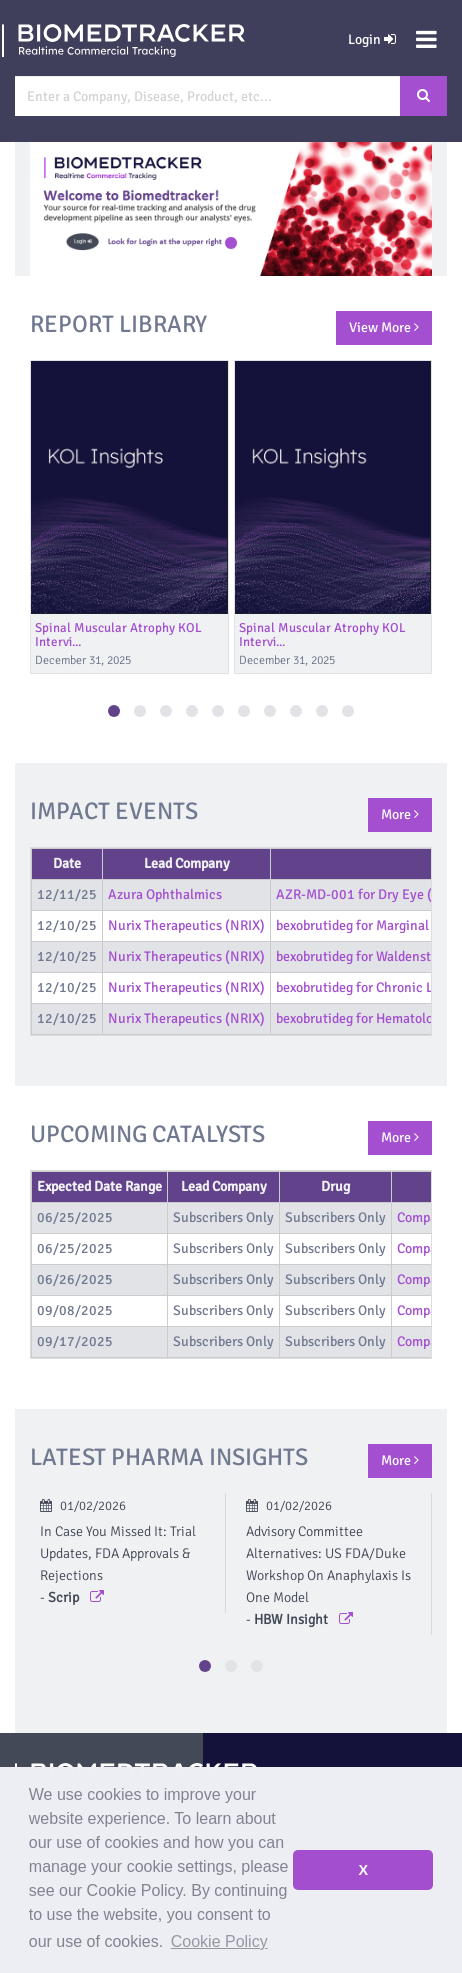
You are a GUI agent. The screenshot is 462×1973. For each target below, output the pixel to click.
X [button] (363, 1870)
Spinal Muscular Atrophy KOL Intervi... (118, 635)
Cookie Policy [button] (219, 1941)
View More (384, 327)
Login (372, 39)
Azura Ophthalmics (165, 894)
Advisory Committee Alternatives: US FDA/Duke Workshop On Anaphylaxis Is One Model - (328, 1575)
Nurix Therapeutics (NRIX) (186, 925)
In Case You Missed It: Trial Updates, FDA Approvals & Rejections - (118, 1564)
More (400, 814)
